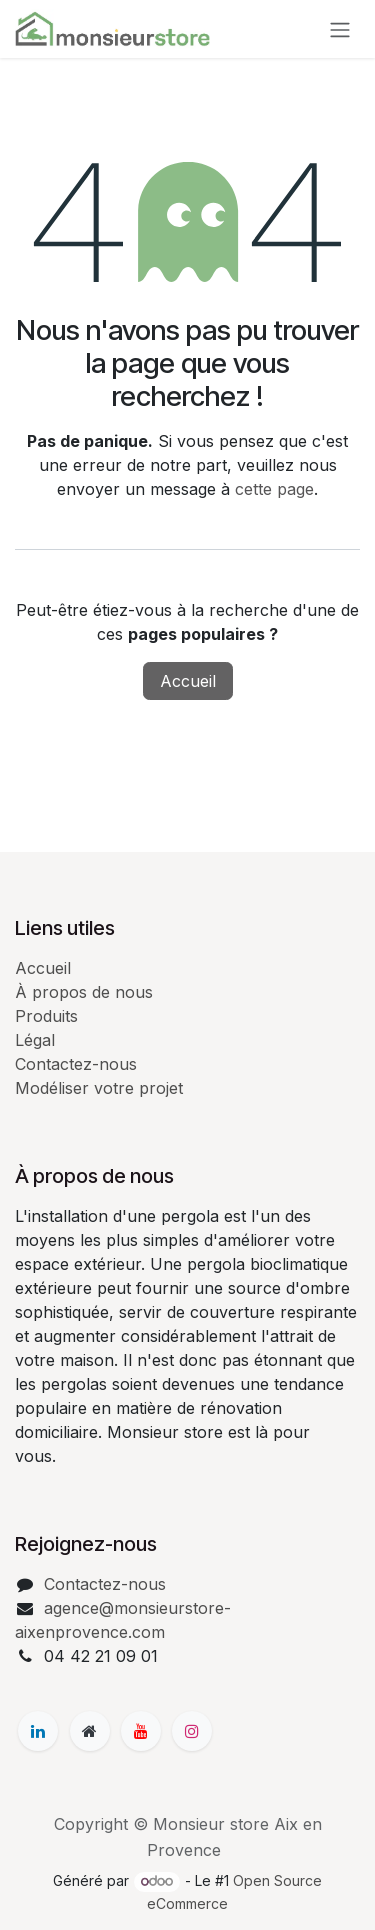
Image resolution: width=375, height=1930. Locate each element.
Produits (46, 1016)
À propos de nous (84, 992)
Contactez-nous (76, 1064)
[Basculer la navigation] (340, 29)
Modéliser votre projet (99, 1088)
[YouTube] (141, 1731)
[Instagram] (192, 1731)
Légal (35, 1040)
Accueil (188, 681)
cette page (274, 489)
